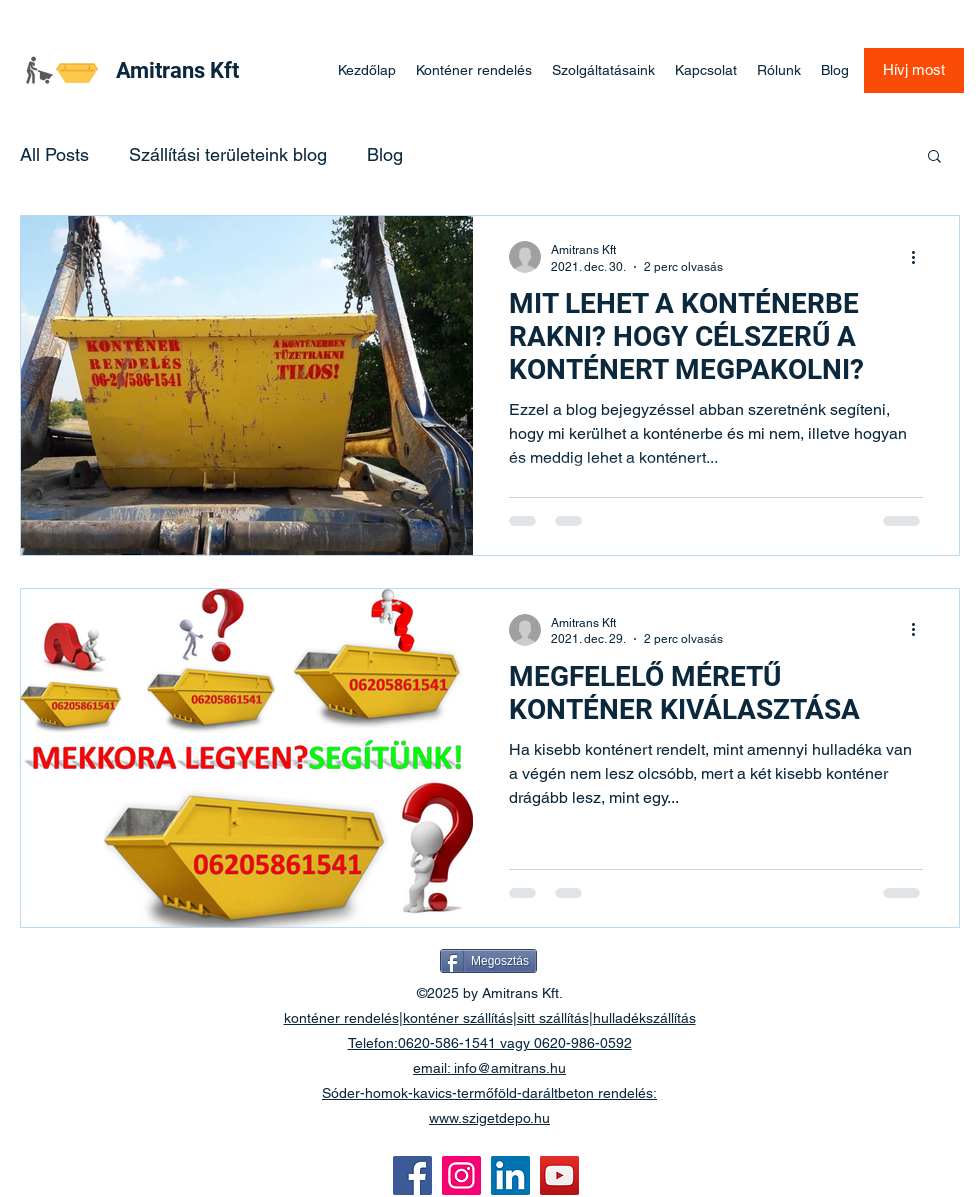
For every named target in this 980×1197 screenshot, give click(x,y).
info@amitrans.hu (510, 1068)
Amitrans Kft (177, 70)
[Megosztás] (488, 961)
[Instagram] (461, 1175)
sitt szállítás (553, 1018)
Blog (385, 154)
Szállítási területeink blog (228, 154)
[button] (934, 157)
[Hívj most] (914, 70)
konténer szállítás (458, 1018)
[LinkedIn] (510, 1175)
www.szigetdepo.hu (489, 1118)
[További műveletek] (920, 257)
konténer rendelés (341, 1018)
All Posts (54, 154)
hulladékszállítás (644, 1018)
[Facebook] (412, 1175)
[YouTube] (559, 1175)
